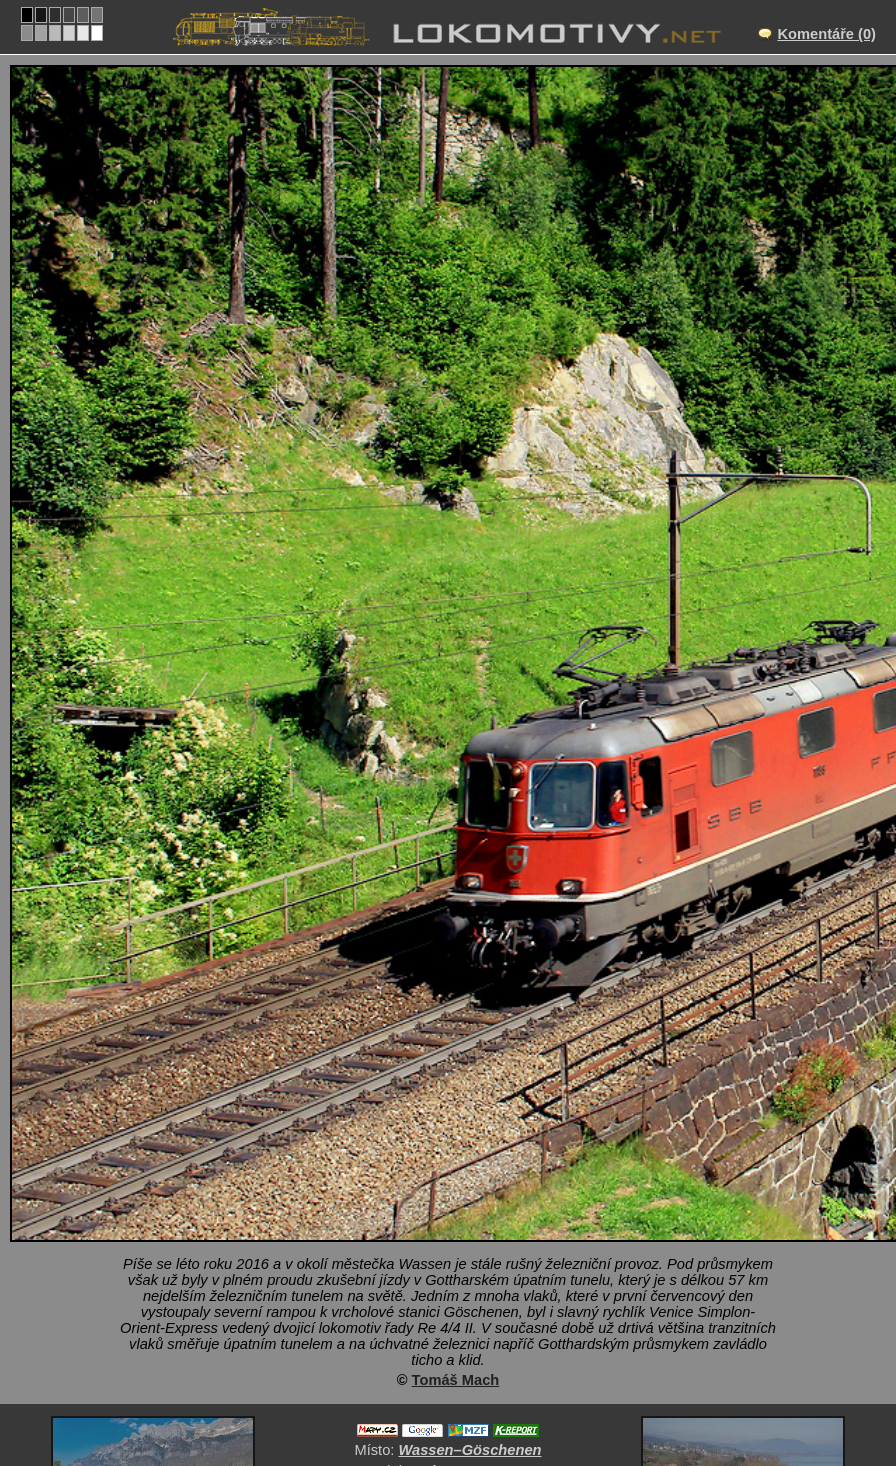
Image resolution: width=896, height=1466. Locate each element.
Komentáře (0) (826, 34)
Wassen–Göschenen (469, 1450)
